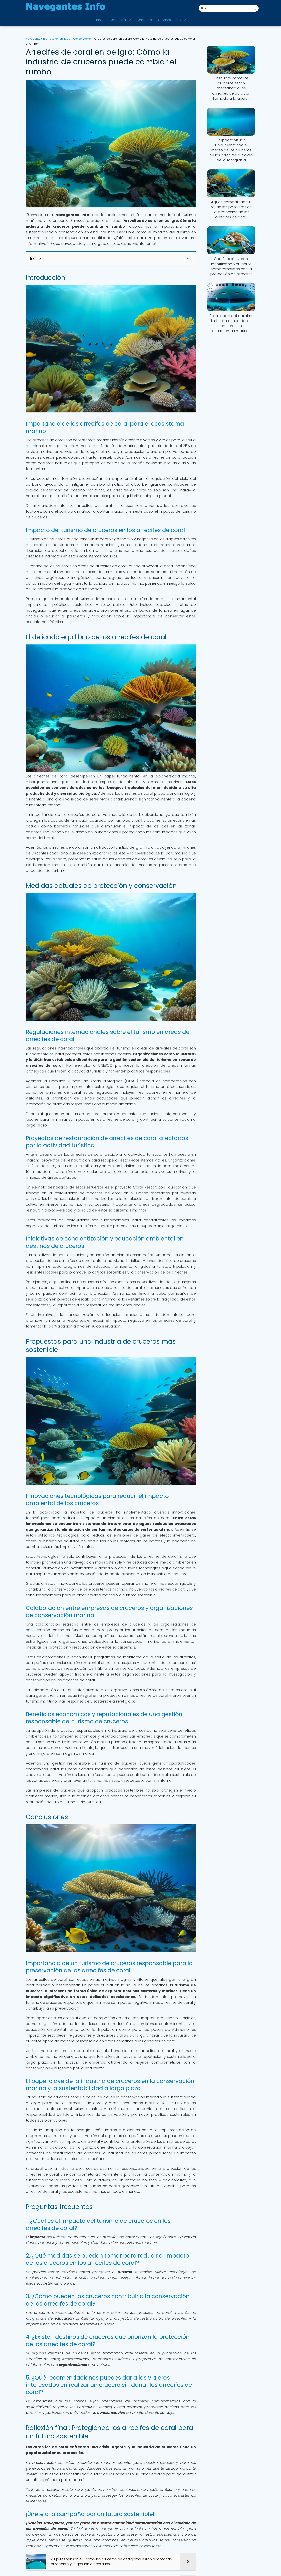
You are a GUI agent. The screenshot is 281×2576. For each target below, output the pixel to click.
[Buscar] (254, 8)
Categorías (118, 20)
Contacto (144, 20)
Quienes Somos (170, 20)
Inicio (100, 20)
